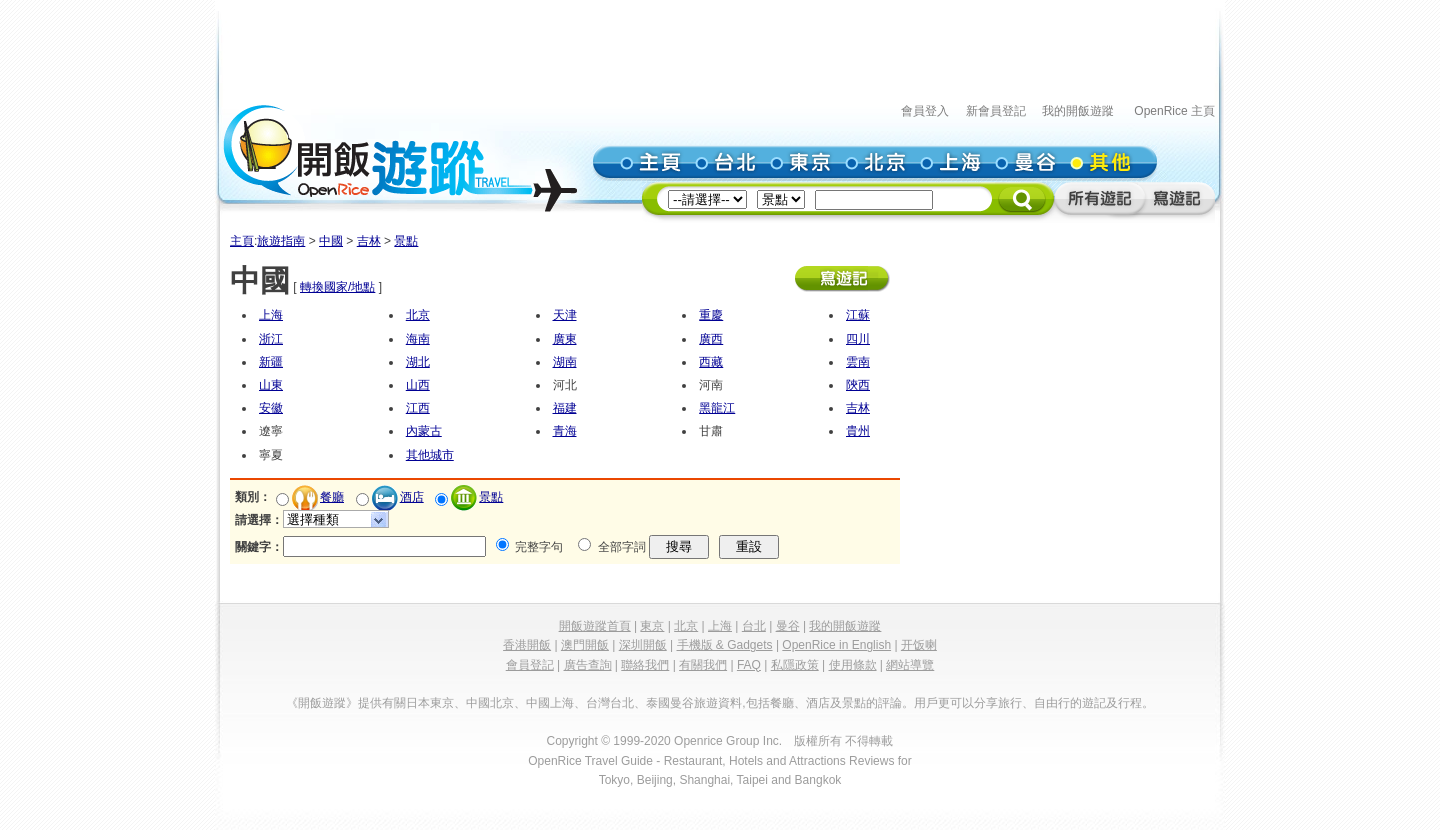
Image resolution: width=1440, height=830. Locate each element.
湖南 (565, 362)
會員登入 (925, 111)
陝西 (858, 385)
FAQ (749, 665)
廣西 (711, 339)
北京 (418, 315)
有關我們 (703, 665)
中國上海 (550, 703)
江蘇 (858, 315)
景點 (406, 241)
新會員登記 (996, 111)
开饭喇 (919, 645)
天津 (565, 315)
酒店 (412, 497)
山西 (418, 385)
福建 (565, 408)
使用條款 (853, 665)
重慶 (711, 315)
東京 (652, 626)
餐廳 (332, 497)
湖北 (418, 362)
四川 (858, 339)
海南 (418, 339)
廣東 (565, 339)
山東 (271, 385)
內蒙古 (424, 431)
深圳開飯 (643, 645)
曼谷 (788, 626)
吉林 (369, 241)
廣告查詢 (588, 665)
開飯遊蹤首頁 (595, 626)
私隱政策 (795, 665)
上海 (271, 315)
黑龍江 (717, 408)
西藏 (711, 362)
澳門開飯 (585, 645)
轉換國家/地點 (337, 287)
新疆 (271, 362)
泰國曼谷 (670, 703)
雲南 (858, 362)
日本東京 (430, 703)
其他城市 (430, 455)
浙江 (271, 339)
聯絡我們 (645, 665)
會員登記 (530, 665)
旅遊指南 (281, 241)
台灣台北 (610, 703)
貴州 (858, 431)
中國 (331, 241)
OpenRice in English (836, 645)
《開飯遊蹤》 (322, 703)
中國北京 (490, 703)
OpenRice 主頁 (1174, 111)
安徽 (271, 408)
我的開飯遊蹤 (1078, 111)
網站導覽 (910, 665)
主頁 (242, 241)
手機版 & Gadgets (725, 645)
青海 (565, 431)
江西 (418, 408)
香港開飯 (527, 645)
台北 (754, 626)
